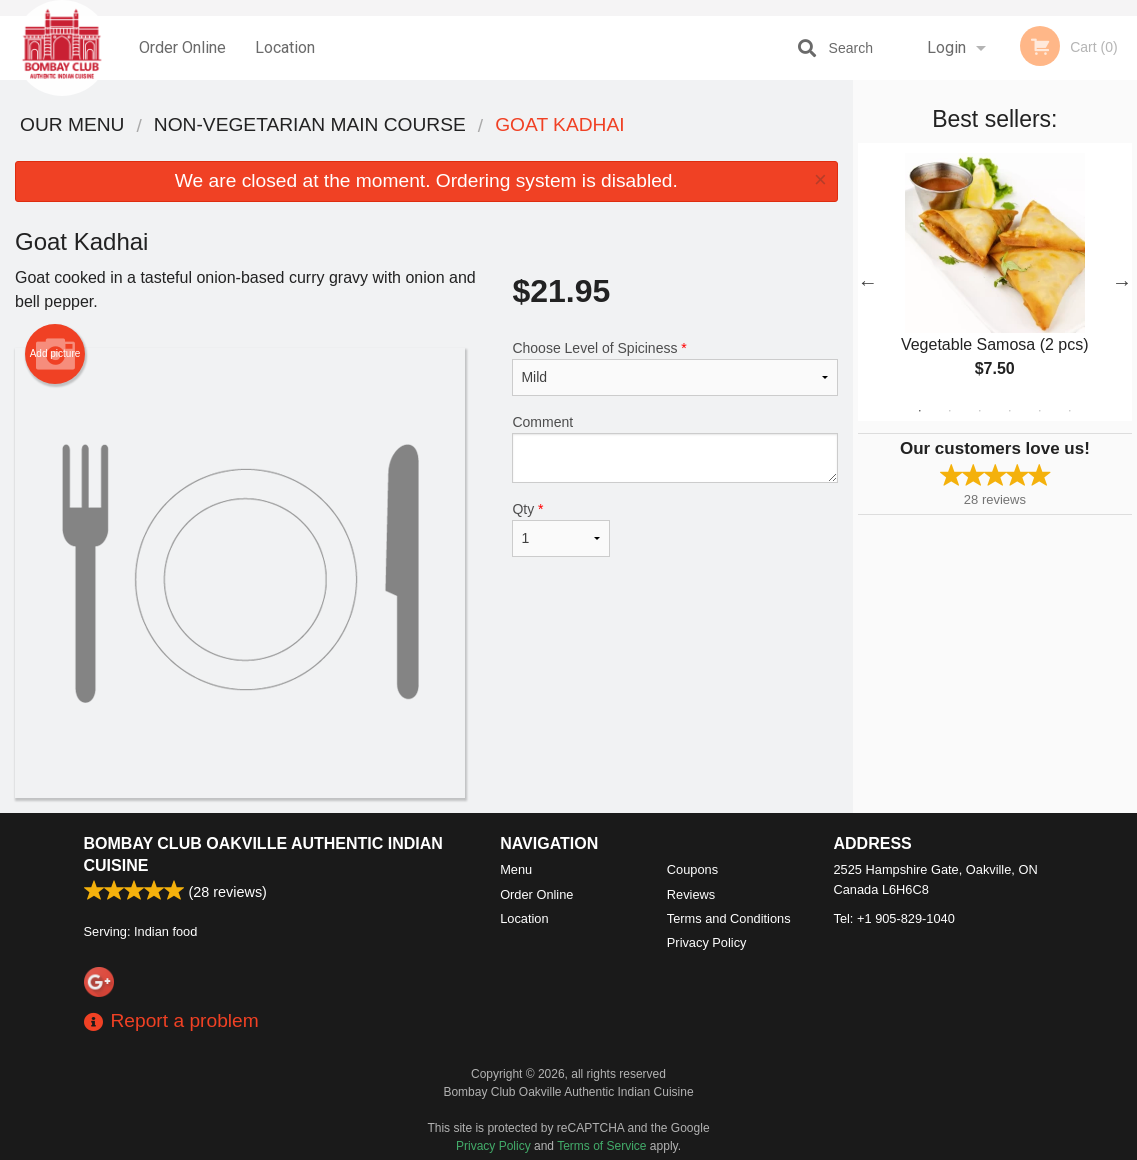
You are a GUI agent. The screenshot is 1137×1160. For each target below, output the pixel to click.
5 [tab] (1040, 411)
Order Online (182, 47)
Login (946, 47)
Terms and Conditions (729, 918)
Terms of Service (601, 1146)
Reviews (691, 894)
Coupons (692, 869)
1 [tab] (920, 411)
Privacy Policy (707, 942)
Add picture (55, 354)
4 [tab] (1010, 411)
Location (285, 47)
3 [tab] (980, 411)
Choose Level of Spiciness (674, 368)
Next (1122, 282)
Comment (674, 448)
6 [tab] (1070, 411)
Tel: (894, 918)
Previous (868, 282)
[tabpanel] (995, 282)
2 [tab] (950, 411)
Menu (516, 869)
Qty (561, 529)
